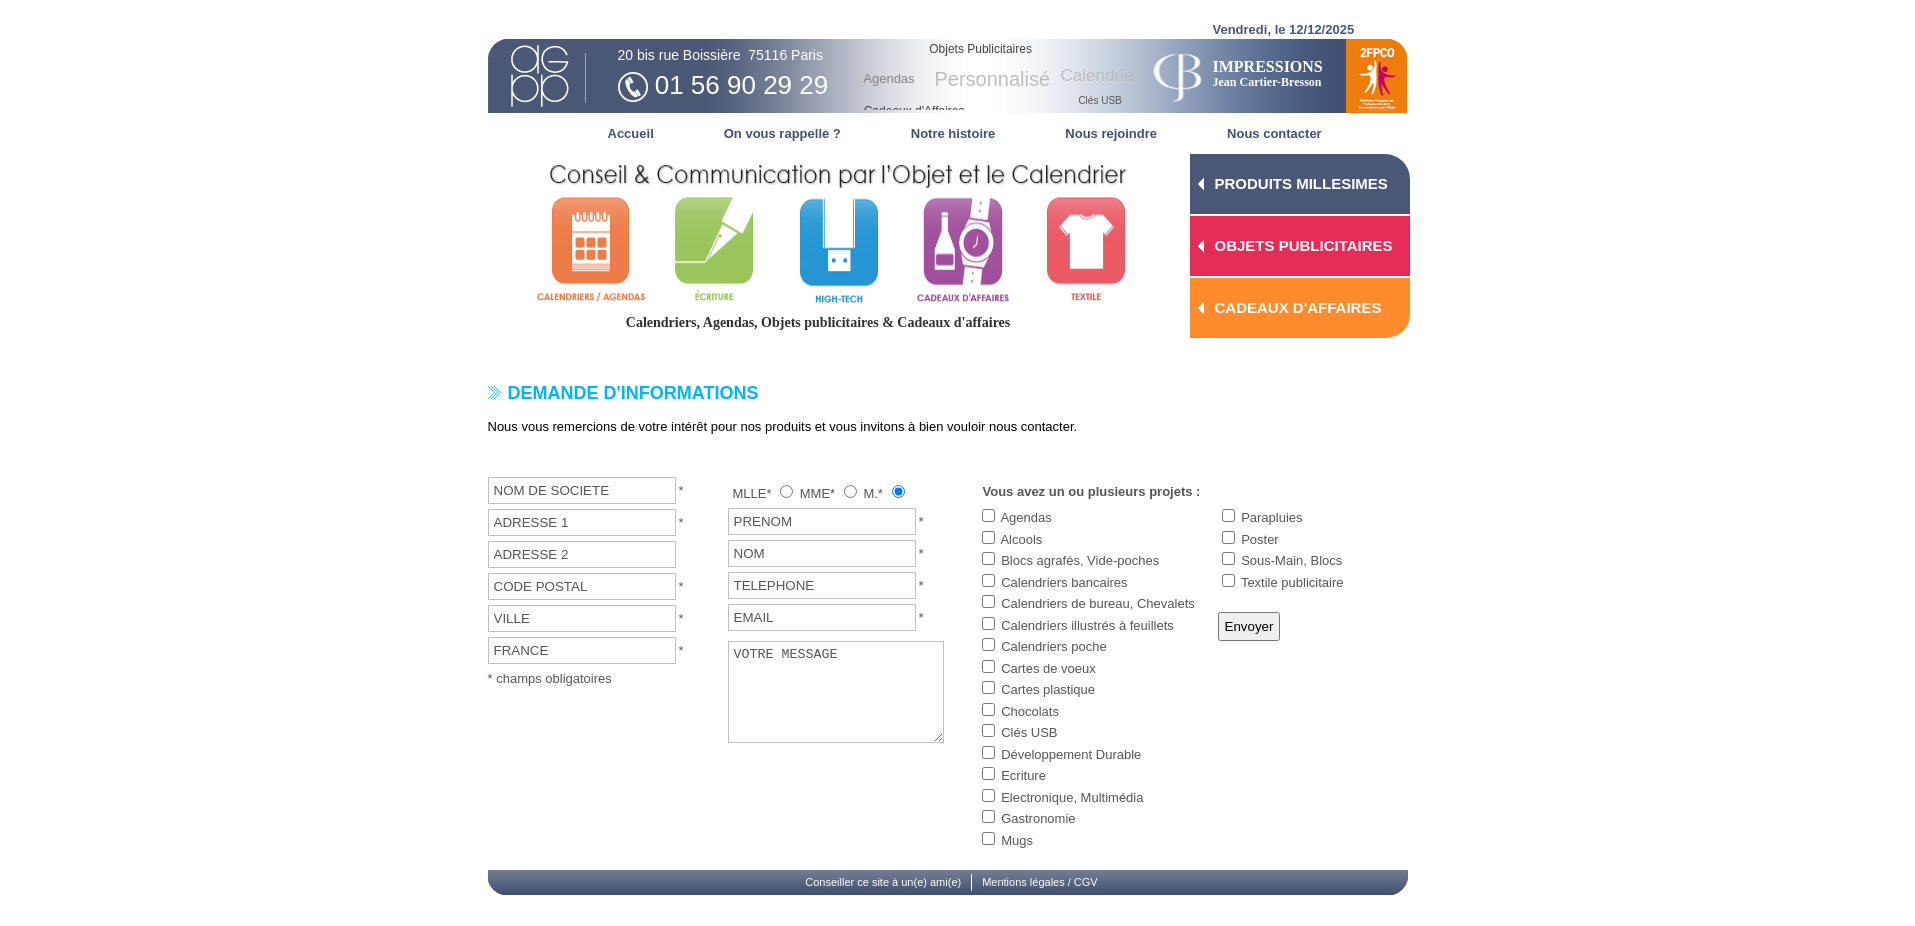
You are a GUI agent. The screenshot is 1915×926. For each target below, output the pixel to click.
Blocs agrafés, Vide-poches (1080, 560)
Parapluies (1271, 517)
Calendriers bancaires (1064, 582)
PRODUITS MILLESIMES (1301, 183)
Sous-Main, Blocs (1291, 560)
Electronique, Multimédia (1072, 797)
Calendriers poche (1054, 646)
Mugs (1017, 840)
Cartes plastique (1048, 689)
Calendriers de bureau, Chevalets (1098, 603)
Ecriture (1023, 775)
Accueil (631, 133)
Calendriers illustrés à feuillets (1087, 625)
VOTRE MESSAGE (836, 692)
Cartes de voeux (1048, 668)
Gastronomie (1038, 818)
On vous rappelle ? (782, 133)
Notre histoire (953, 133)
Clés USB (1029, 732)
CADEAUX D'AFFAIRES (1298, 307)
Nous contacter (1274, 133)
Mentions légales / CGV (1040, 882)
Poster (1260, 539)
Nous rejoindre (1111, 133)
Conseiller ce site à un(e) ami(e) (883, 882)
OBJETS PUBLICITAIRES (1304, 245)
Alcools (1021, 539)
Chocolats (1030, 711)
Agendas (1025, 517)
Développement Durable (1071, 754)
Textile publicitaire (1292, 582)
